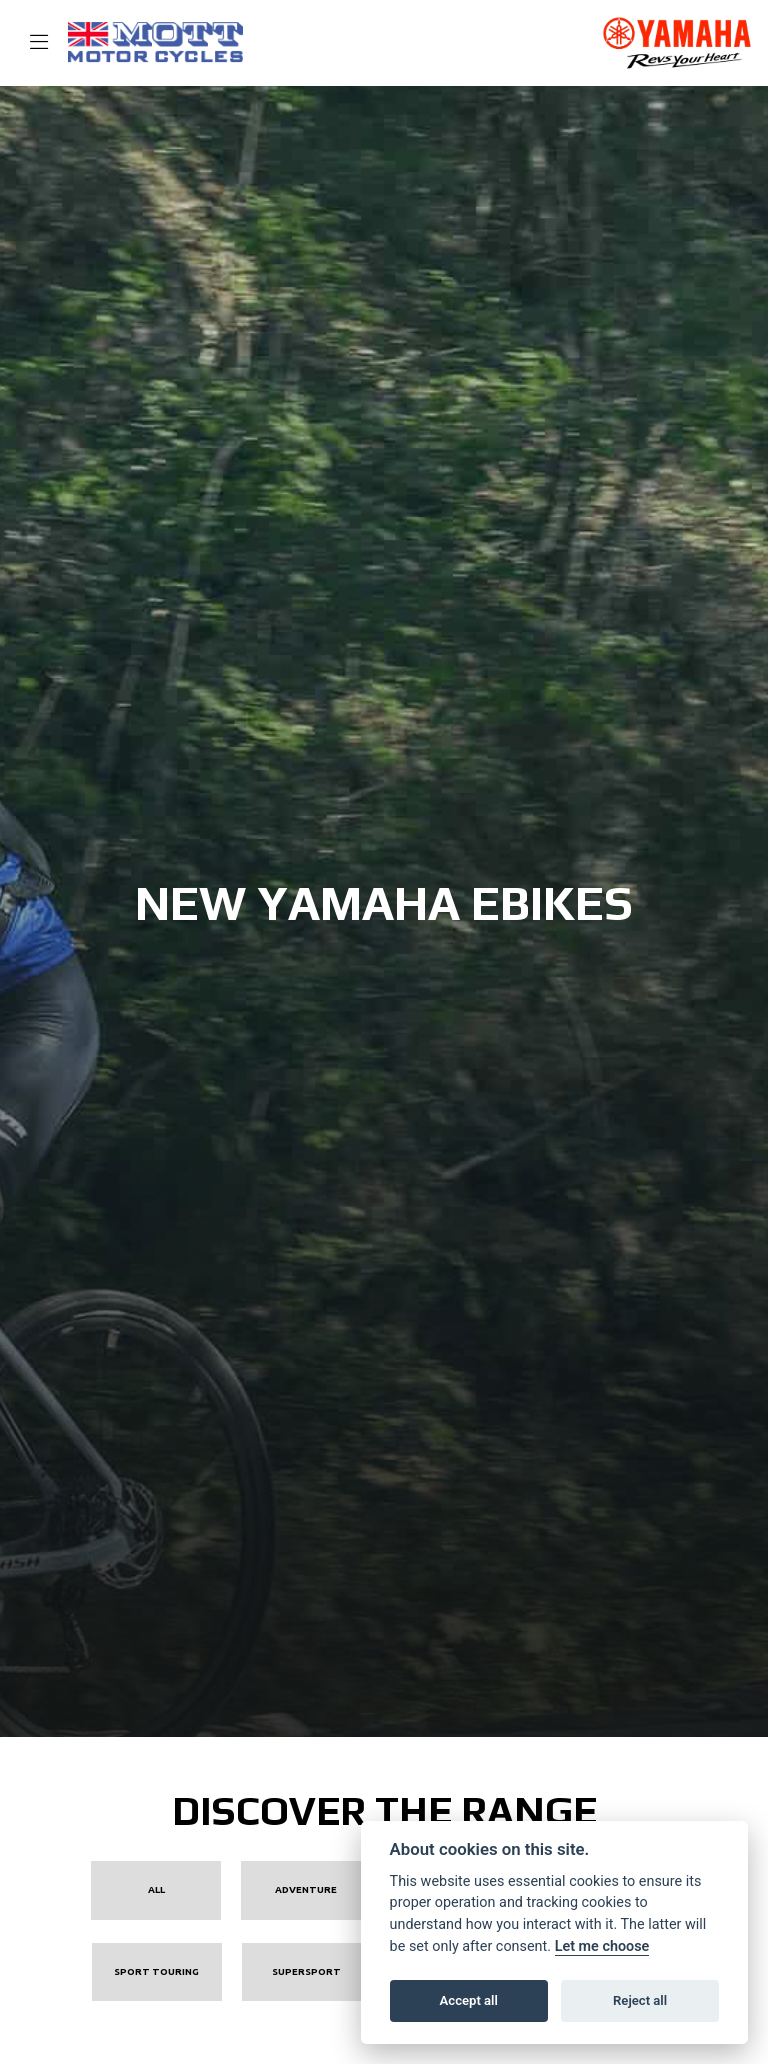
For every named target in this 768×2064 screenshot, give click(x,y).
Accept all (469, 2000)
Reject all (640, 2000)
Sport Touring (156, 1971)
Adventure (306, 1889)
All (156, 1889)
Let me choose (602, 1946)
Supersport (306, 1971)
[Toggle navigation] (30, 43)
